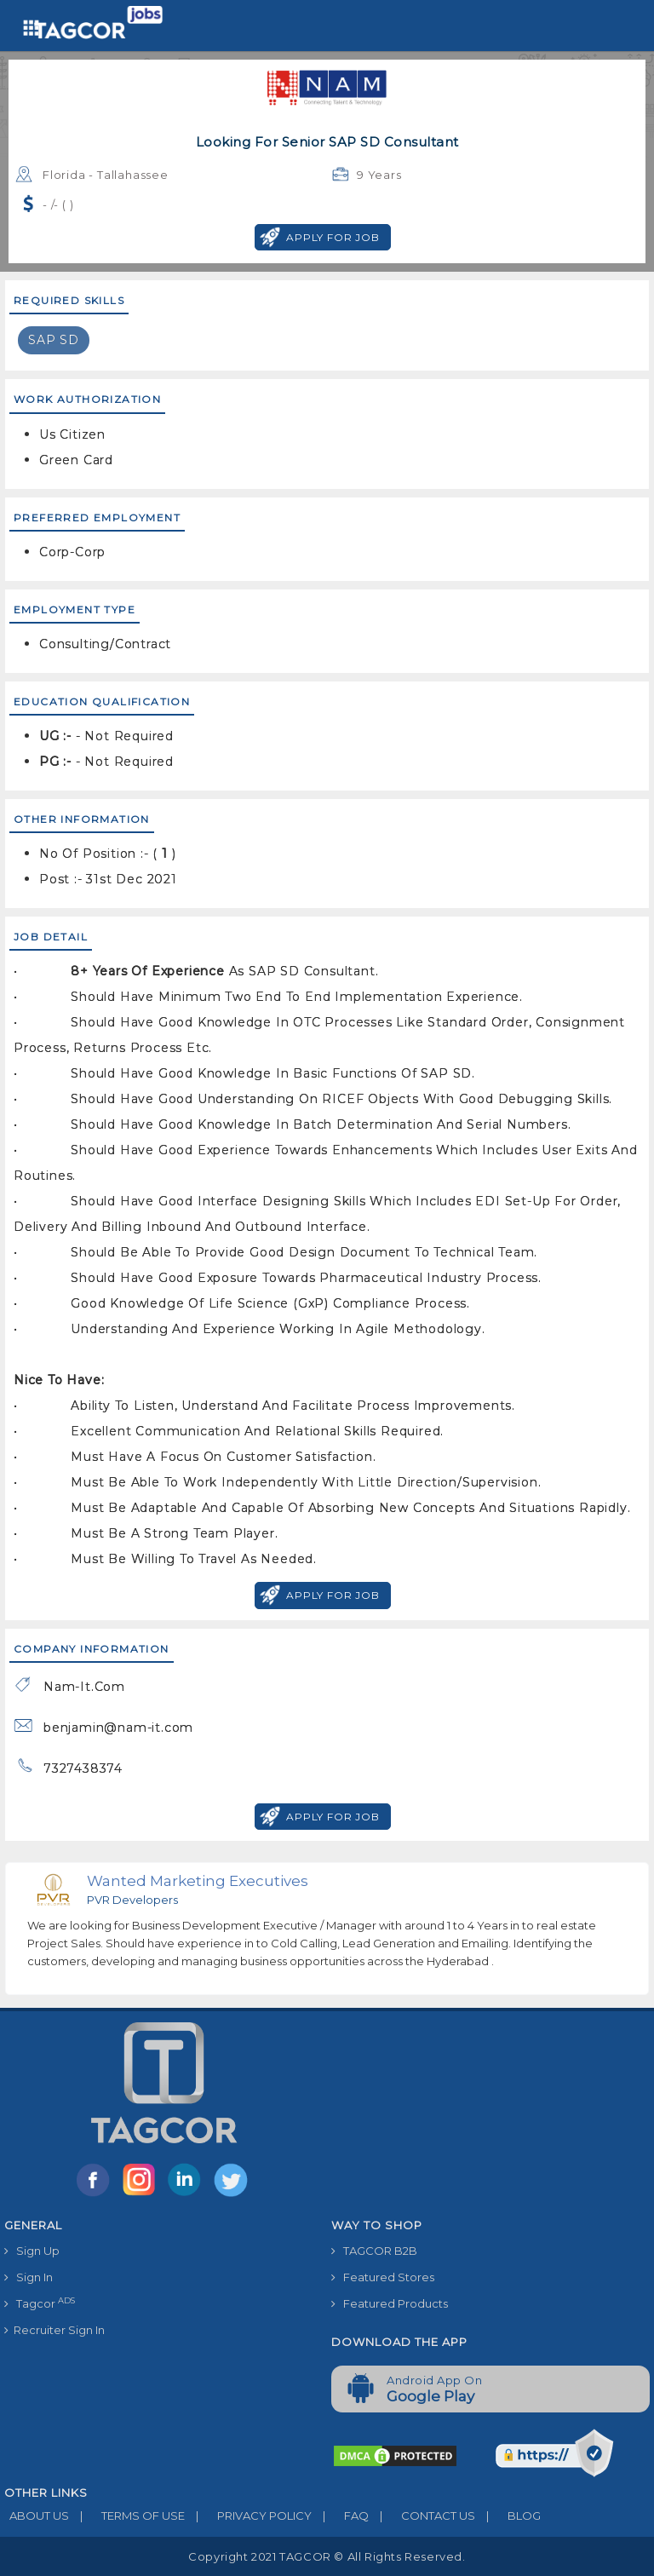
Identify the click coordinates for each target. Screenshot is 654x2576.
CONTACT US (422, 2515)
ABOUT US (36, 2515)
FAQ (340, 2515)
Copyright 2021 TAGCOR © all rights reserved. (326, 2556)
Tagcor (39, 2303)
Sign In (28, 2277)
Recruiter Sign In (54, 2330)
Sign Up (32, 2250)
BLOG (508, 2515)
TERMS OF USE (127, 2515)
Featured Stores (382, 2277)
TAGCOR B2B (374, 2250)
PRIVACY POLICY (248, 2515)
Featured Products (389, 2303)
